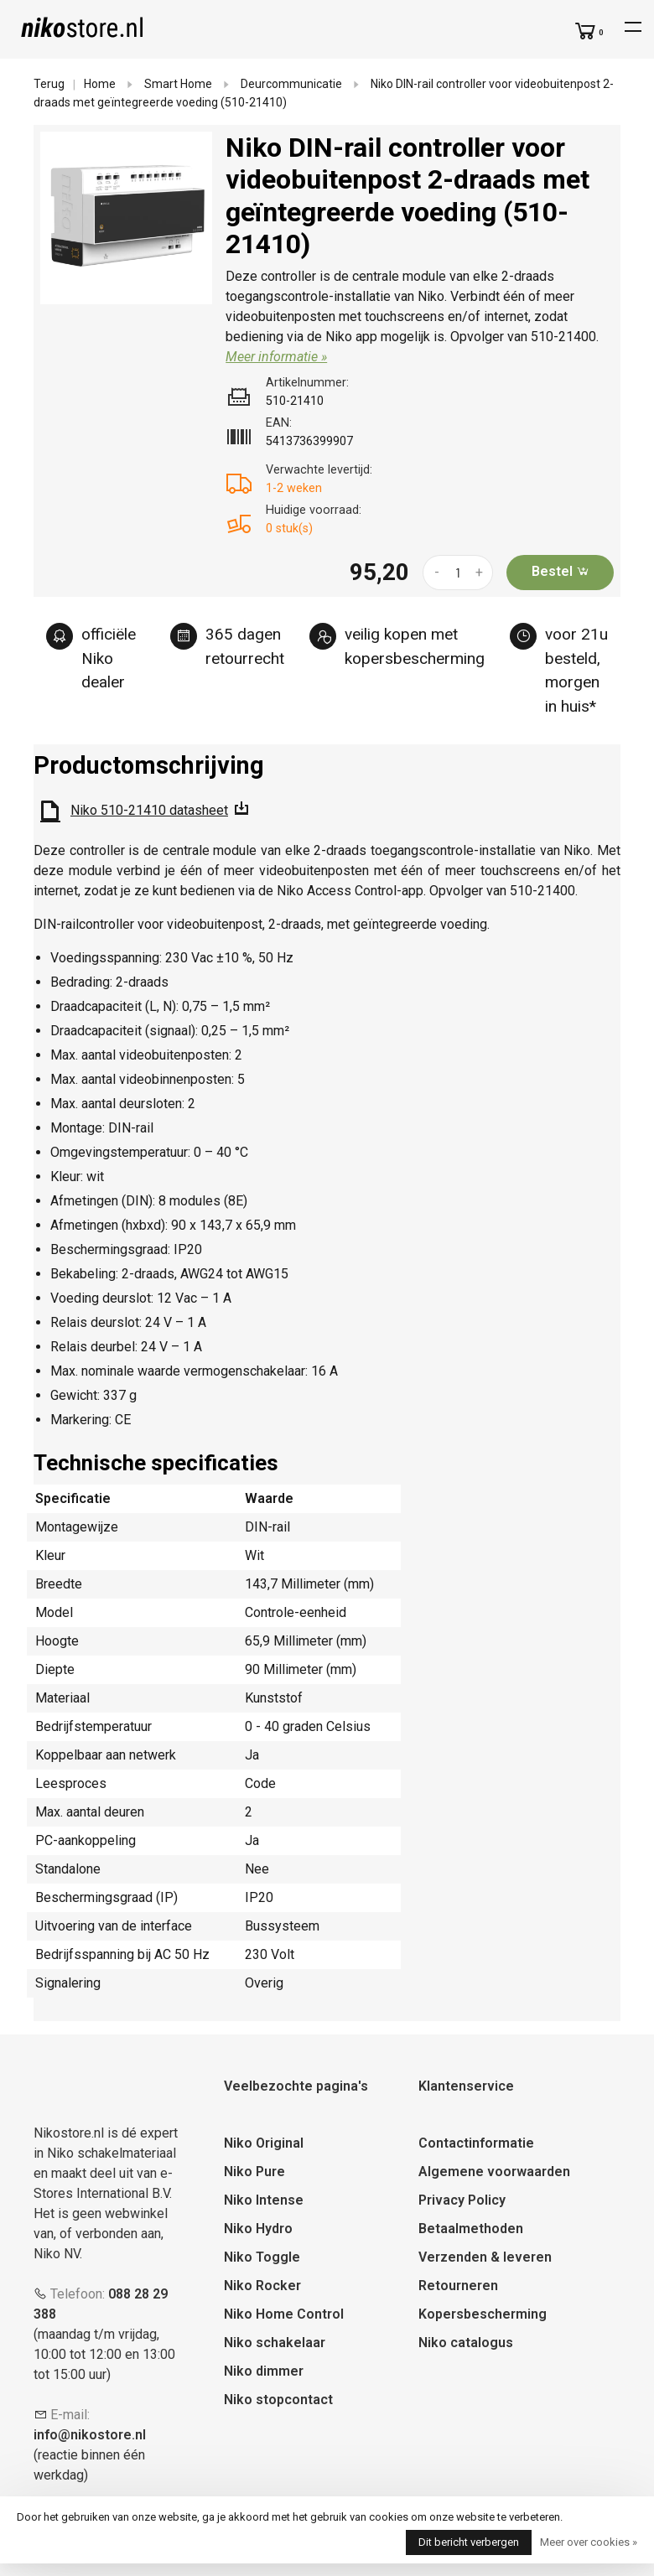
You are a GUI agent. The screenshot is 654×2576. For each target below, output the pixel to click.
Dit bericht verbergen (468, 2542)
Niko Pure (254, 2171)
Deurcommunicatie (291, 84)
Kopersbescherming (482, 2314)
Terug (49, 84)
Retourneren (458, 2286)
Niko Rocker (262, 2286)
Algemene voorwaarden (494, 2171)
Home (100, 84)
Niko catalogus (465, 2343)
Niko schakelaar (274, 2343)
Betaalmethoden (470, 2229)
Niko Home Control (284, 2314)
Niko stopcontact (278, 2400)
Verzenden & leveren (485, 2257)
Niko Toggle (262, 2257)
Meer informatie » (276, 357)
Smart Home (178, 84)
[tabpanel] (126, 218)
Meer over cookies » (588, 2542)
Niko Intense (264, 2200)
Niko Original (264, 2143)
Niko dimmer (264, 2371)
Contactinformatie (476, 2143)
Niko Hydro (258, 2229)
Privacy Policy (462, 2200)
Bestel (560, 571)
